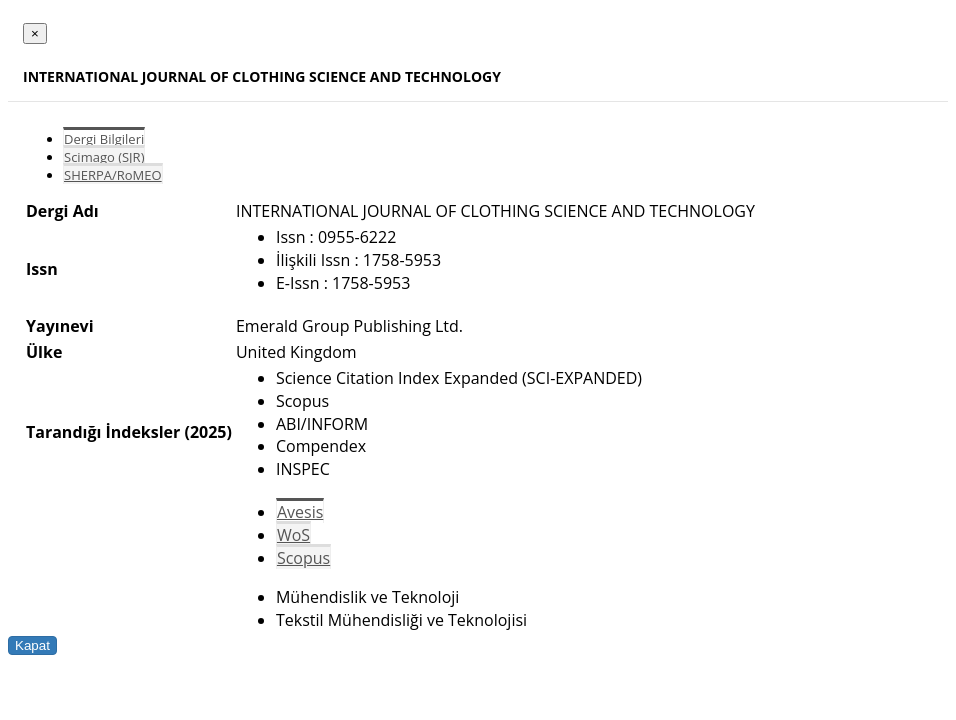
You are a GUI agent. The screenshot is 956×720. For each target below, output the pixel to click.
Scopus (303, 558)
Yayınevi (60, 326)
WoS (293, 535)
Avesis (300, 512)
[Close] (35, 33)
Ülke (44, 352)
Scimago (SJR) (104, 157)
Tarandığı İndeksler (103, 432)
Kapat (32, 645)
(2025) (207, 432)
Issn (42, 269)
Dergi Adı (62, 211)
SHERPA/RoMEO (113, 175)
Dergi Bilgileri (104, 139)
